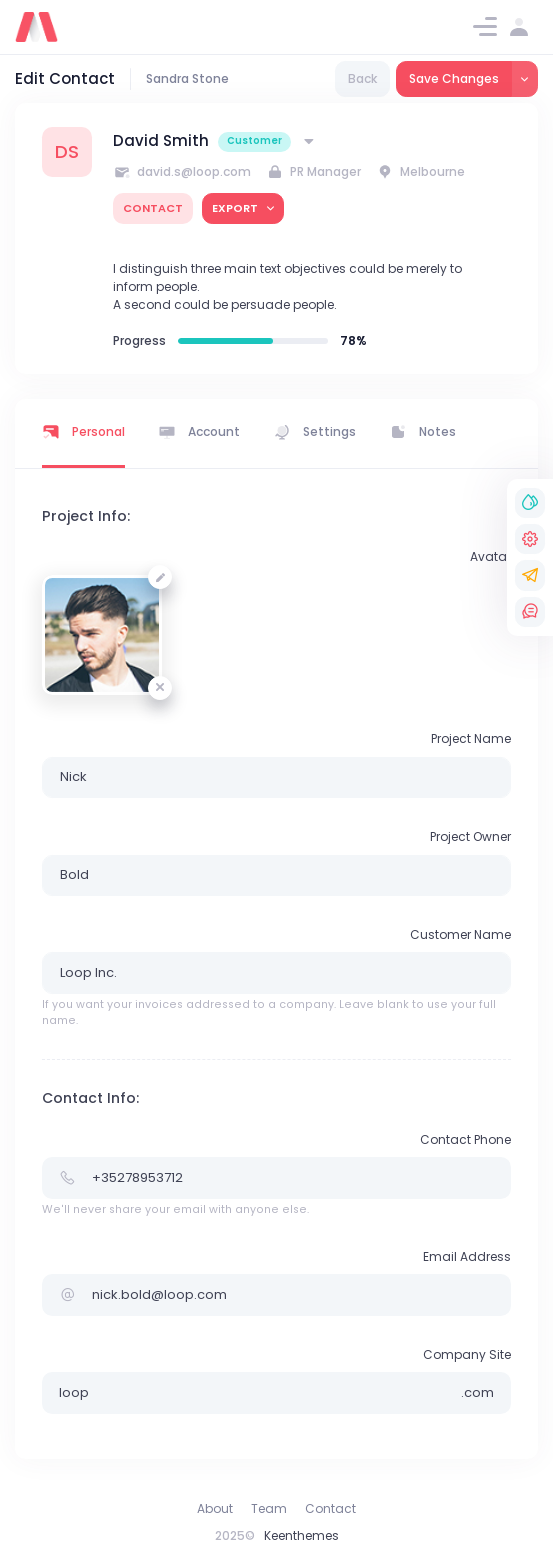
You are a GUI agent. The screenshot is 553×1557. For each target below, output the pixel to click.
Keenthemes (301, 1535)
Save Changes (454, 78)
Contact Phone (465, 1139)
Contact (330, 1508)
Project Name (471, 738)
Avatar (490, 556)
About (215, 1508)
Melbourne (420, 171)
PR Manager (313, 171)
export (236, 208)
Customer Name (460, 934)
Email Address (467, 1256)
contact (153, 208)
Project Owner (470, 836)
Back (362, 78)
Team (269, 1508)
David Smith (161, 140)
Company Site (467, 1354)
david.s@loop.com (182, 171)
